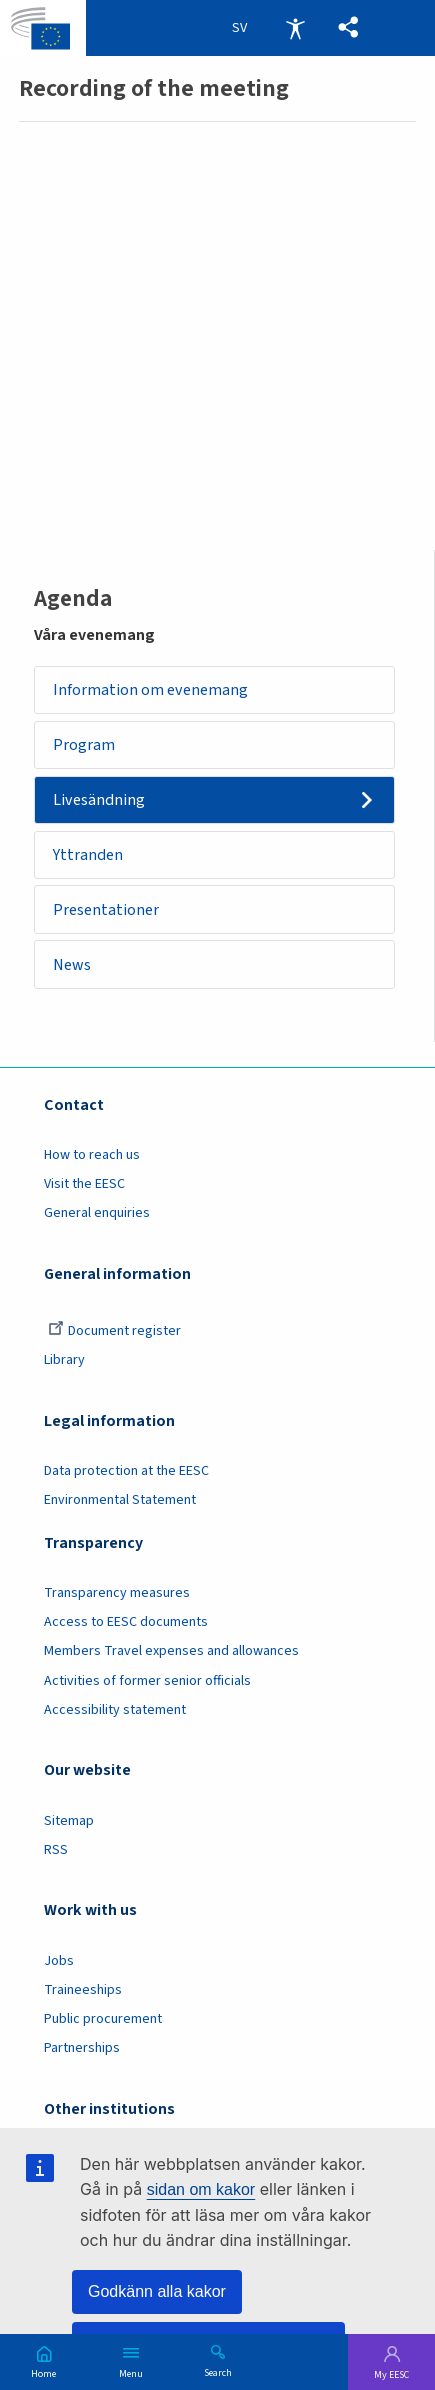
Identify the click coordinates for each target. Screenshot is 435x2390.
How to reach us (92, 1158)
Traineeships (83, 1993)
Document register (114, 1334)
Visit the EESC (84, 1187)
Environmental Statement (120, 1503)
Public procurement (103, 2022)
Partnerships (82, 2051)
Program (85, 744)
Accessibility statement (115, 1713)
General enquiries (97, 1216)
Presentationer (107, 911)
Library (64, 1363)
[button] (348, 28)
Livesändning (100, 800)
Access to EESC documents (126, 1625)
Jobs (59, 1963)
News (73, 966)
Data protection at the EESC (126, 1474)
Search (218, 2372)
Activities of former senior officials (147, 1683)
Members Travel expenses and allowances (171, 1654)
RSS (56, 1853)
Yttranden (89, 855)
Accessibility (295, 28)
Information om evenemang (151, 689)
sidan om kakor (201, 2189)
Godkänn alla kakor (157, 2291)
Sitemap (69, 1823)
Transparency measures (117, 1596)
